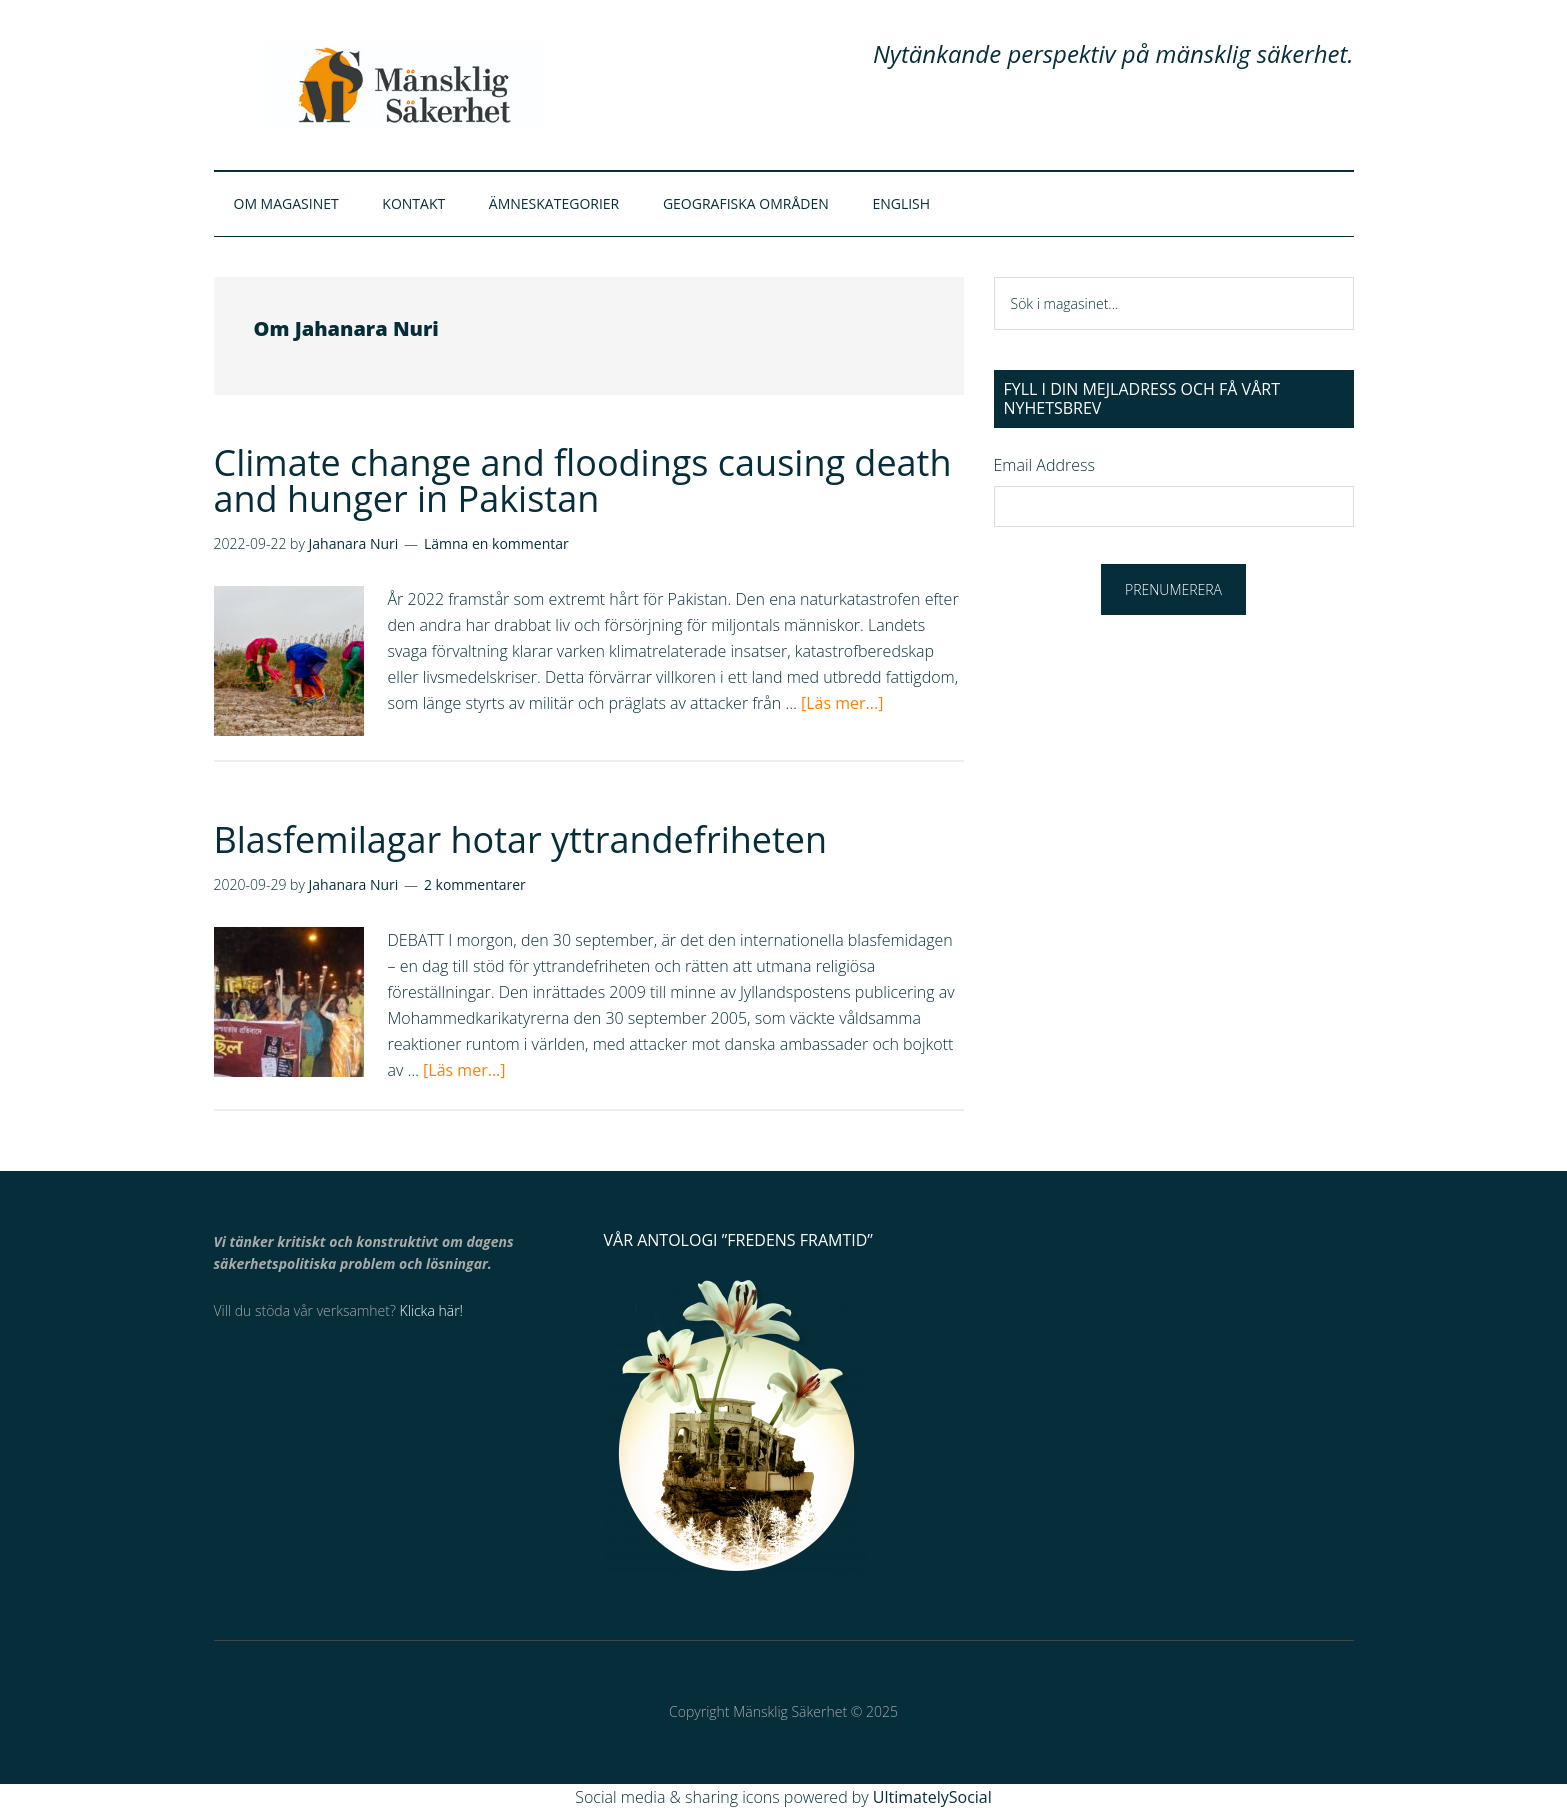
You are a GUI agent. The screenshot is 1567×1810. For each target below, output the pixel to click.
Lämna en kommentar (496, 543)
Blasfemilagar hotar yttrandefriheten (521, 839)
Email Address (1044, 465)
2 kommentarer (475, 884)
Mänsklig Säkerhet (404, 85)
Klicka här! (431, 1310)
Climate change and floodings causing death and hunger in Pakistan (583, 480)
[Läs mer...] (842, 703)
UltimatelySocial (932, 1797)
